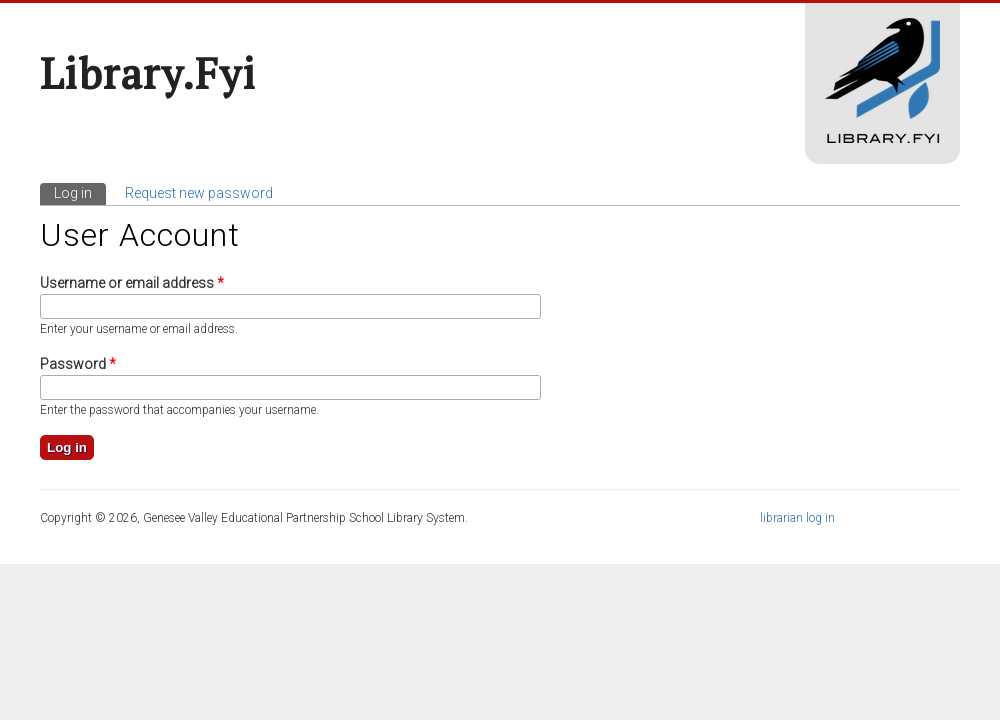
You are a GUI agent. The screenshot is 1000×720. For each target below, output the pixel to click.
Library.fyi (148, 73)
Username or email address (132, 283)
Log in (80, 192)
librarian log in (797, 518)
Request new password (199, 193)
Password (78, 364)
